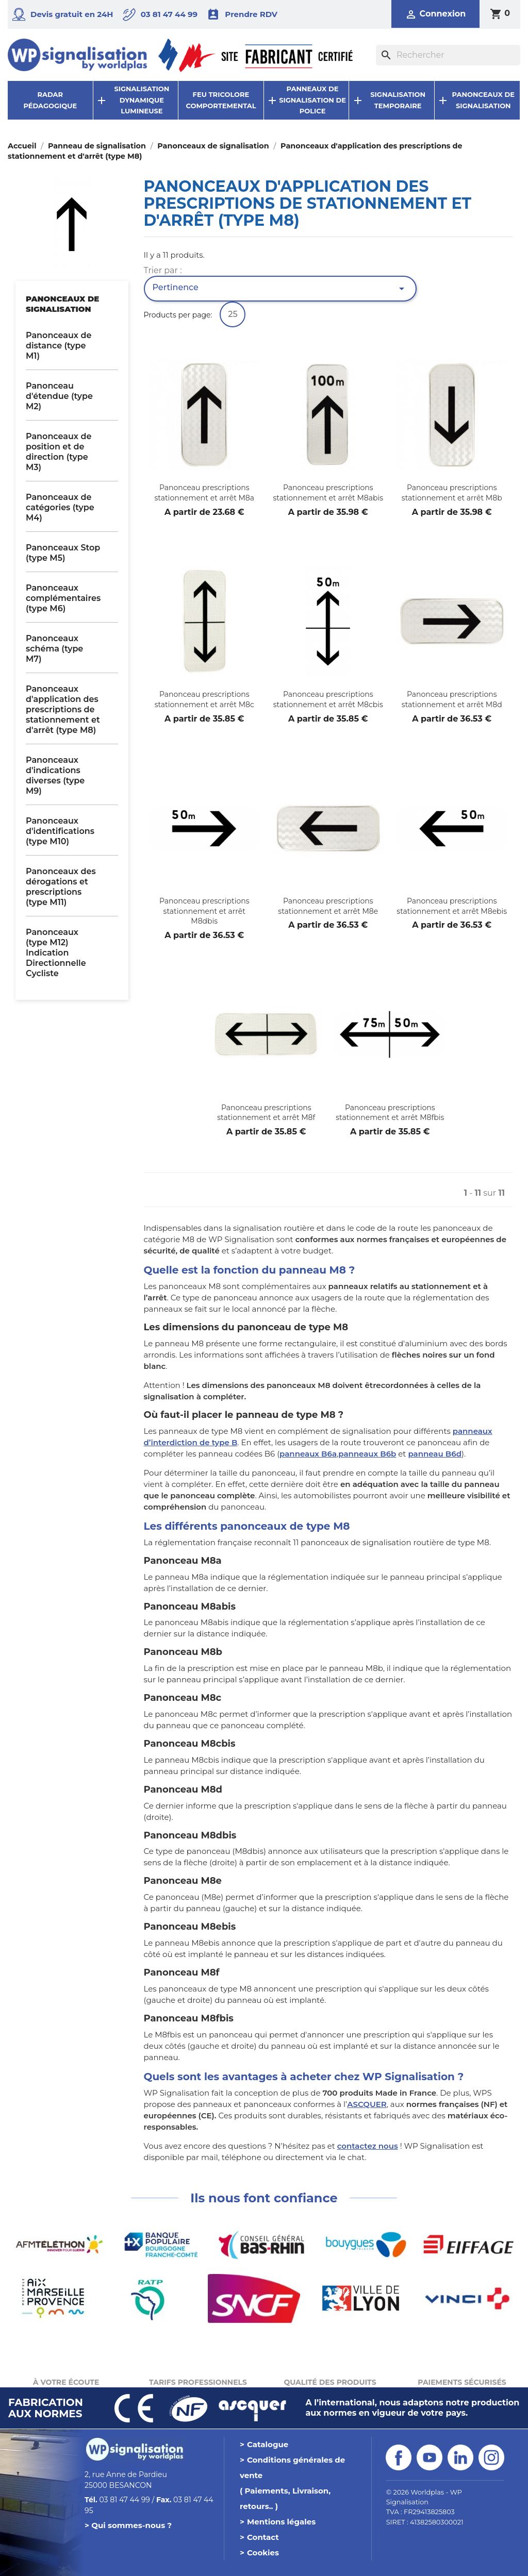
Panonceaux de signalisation (62, 304)
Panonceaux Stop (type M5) (63, 553)
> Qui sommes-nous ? (128, 2525)
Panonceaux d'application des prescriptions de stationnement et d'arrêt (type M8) (63, 709)
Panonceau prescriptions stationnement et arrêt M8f (266, 1113)
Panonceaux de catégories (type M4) (60, 507)
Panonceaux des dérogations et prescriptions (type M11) (61, 886)
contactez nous (367, 2146)
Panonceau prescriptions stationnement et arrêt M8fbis (390, 1113)
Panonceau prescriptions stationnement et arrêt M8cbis (328, 699)
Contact (263, 2537)
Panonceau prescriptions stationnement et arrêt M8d (452, 699)
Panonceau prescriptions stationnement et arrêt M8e (328, 906)
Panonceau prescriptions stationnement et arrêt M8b (452, 493)
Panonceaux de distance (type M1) (58, 345)
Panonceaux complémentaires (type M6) (63, 598)
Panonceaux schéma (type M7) (54, 648)
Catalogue (267, 2444)
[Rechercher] (448, 55)
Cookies (263, 2552)
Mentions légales (281, 2522)
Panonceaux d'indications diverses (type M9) (55, 775)
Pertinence (280, 288)
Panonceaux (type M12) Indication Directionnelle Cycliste (56, 952)
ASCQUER (366, 2104)
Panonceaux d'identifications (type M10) (60, 831)
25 (232, 314)
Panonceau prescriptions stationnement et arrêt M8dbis (204, 911)
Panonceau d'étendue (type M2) (59, 396)
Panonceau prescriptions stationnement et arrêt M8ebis (452, 906)
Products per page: (178, 315)
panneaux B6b (367, 1454)
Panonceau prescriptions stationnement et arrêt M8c (204, 699)
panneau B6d (434, 1454)
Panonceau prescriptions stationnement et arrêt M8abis (328, 493)
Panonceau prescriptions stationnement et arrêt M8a (204, 493)
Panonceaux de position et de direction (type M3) (58, 451)
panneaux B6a (308, 1454)
